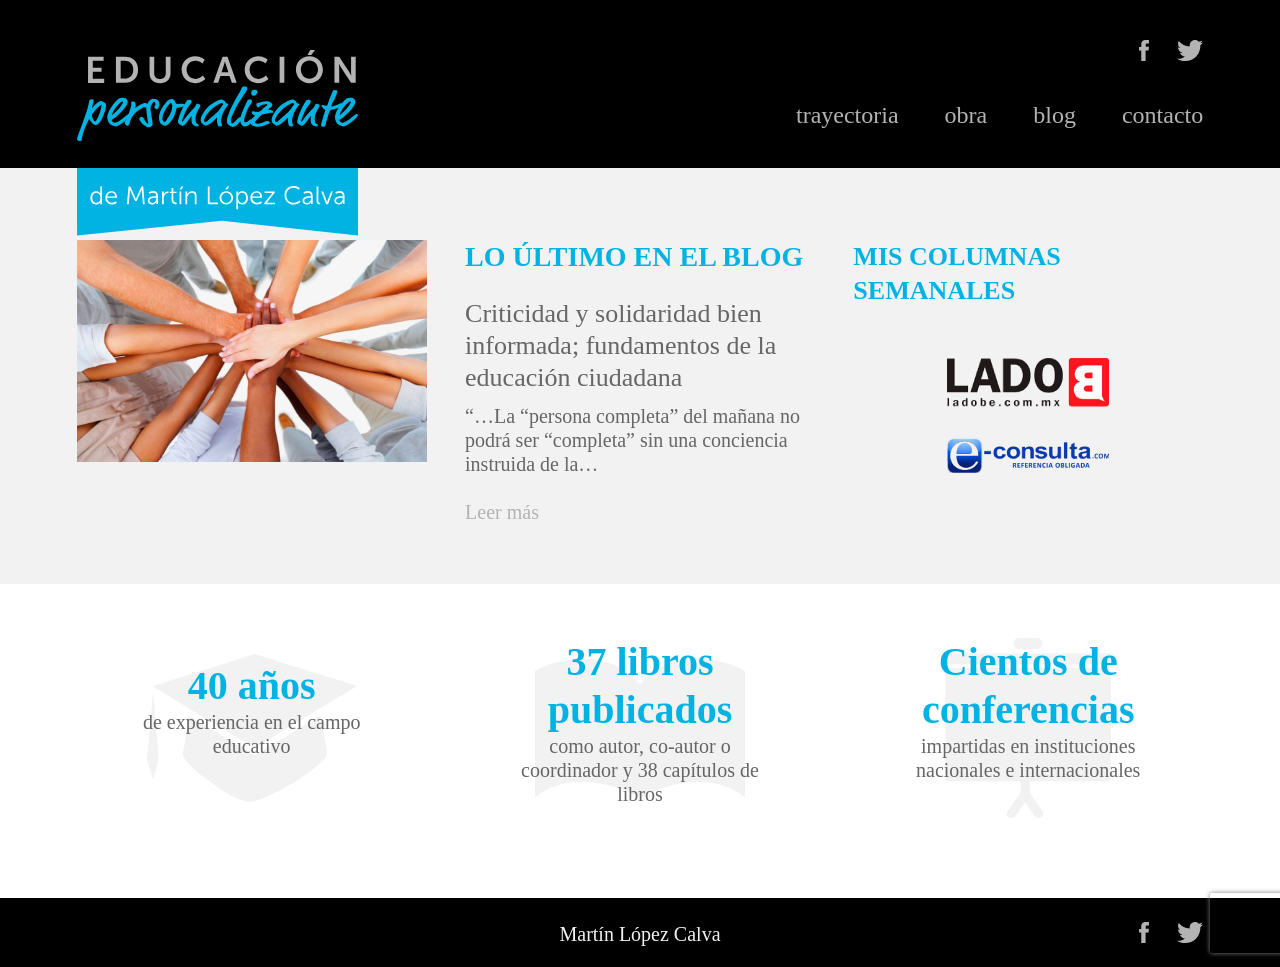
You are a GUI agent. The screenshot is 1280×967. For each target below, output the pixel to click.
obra (966, 115)
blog (1054, 115)
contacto (1162, 115)
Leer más (502, 512)
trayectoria (847, 115)
